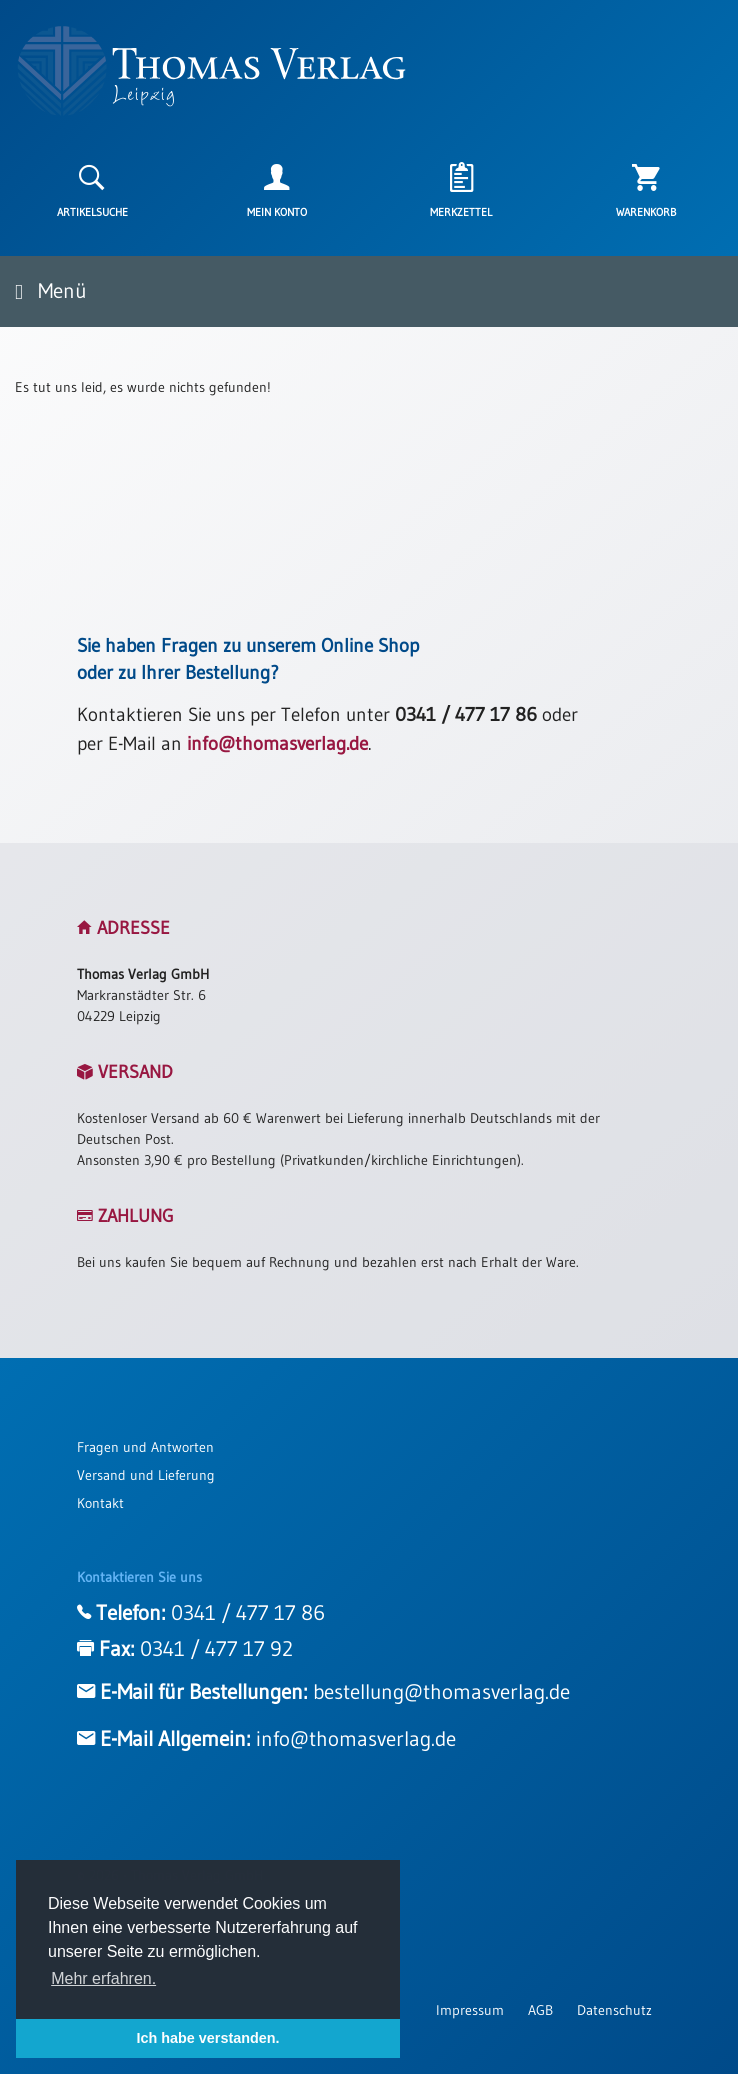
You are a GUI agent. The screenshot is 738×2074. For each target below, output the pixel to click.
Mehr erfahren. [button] (103, 1978)
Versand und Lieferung (146, 1475)
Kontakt (100, 1503)
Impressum (470, 2010)
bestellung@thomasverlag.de (441, 1692)
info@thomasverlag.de (277, 743)
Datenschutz (614, 2010)
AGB (540, 2010)
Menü (51, 291)
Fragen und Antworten (145, 1447)
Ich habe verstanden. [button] (207, 2038)
